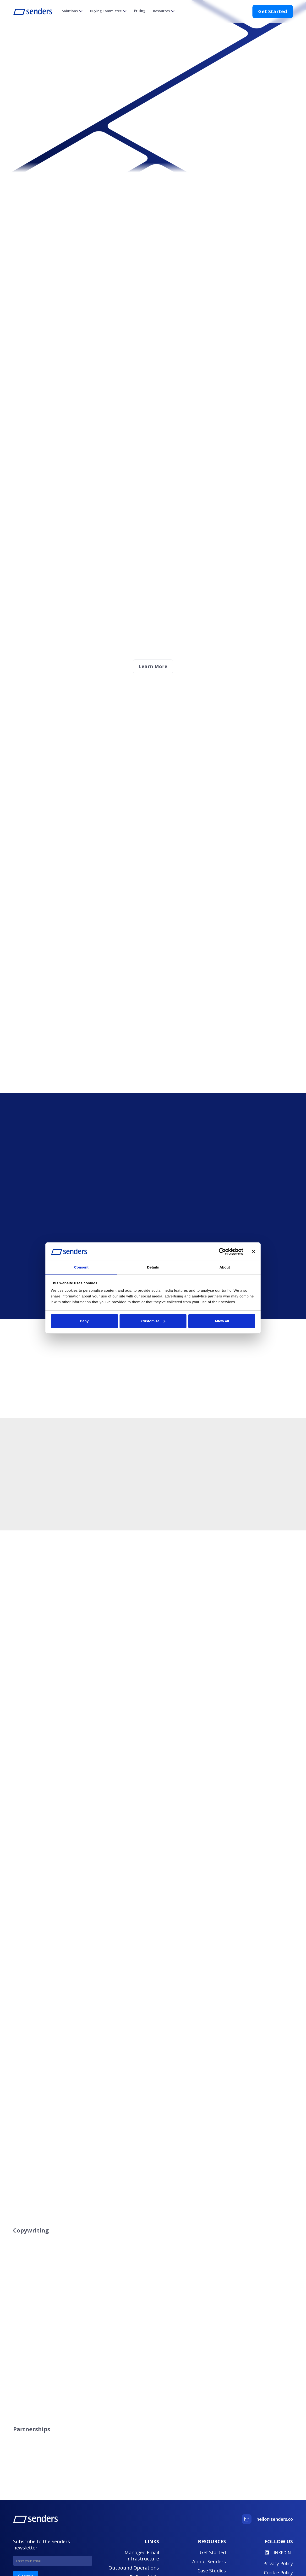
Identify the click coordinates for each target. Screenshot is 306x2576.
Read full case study (101, 755)
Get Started (272, 11)
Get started (32, 1497)
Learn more (68, 101)
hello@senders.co (275, 2519)
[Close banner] (253, 1251)
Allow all (221, 1321)
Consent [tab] (81, 1267)
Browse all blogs (265, 1340)
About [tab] (224, 1267)
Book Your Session (45, 1758)
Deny (84, 1321)
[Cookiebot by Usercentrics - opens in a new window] (222, 1251)
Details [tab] (153, 1267)
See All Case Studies (262, 814)
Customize (153, 1321)
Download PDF (36, 277)
